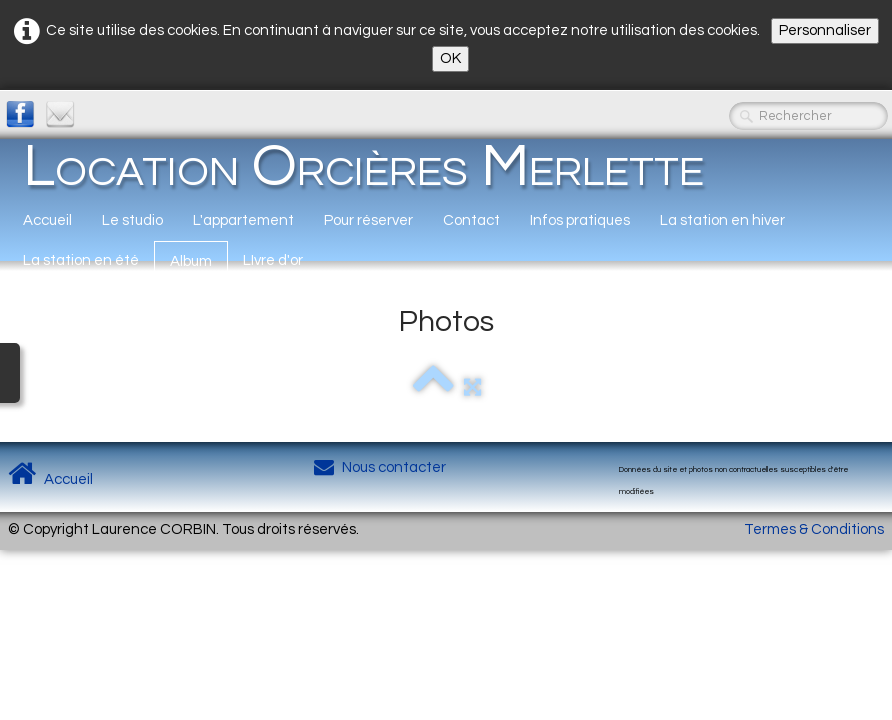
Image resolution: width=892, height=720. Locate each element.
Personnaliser (825, 30)
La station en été (81, 260)
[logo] (363, 166)
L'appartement (243, 220)
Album (191, 261)
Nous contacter (380, 467)
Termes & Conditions (814, 529)
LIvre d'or (273, 260)
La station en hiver (722, 220)
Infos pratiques (580, 220)
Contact (471, 220)
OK (450, 58)
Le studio (132, 220)
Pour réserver (368, 220)
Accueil (47, 220)
